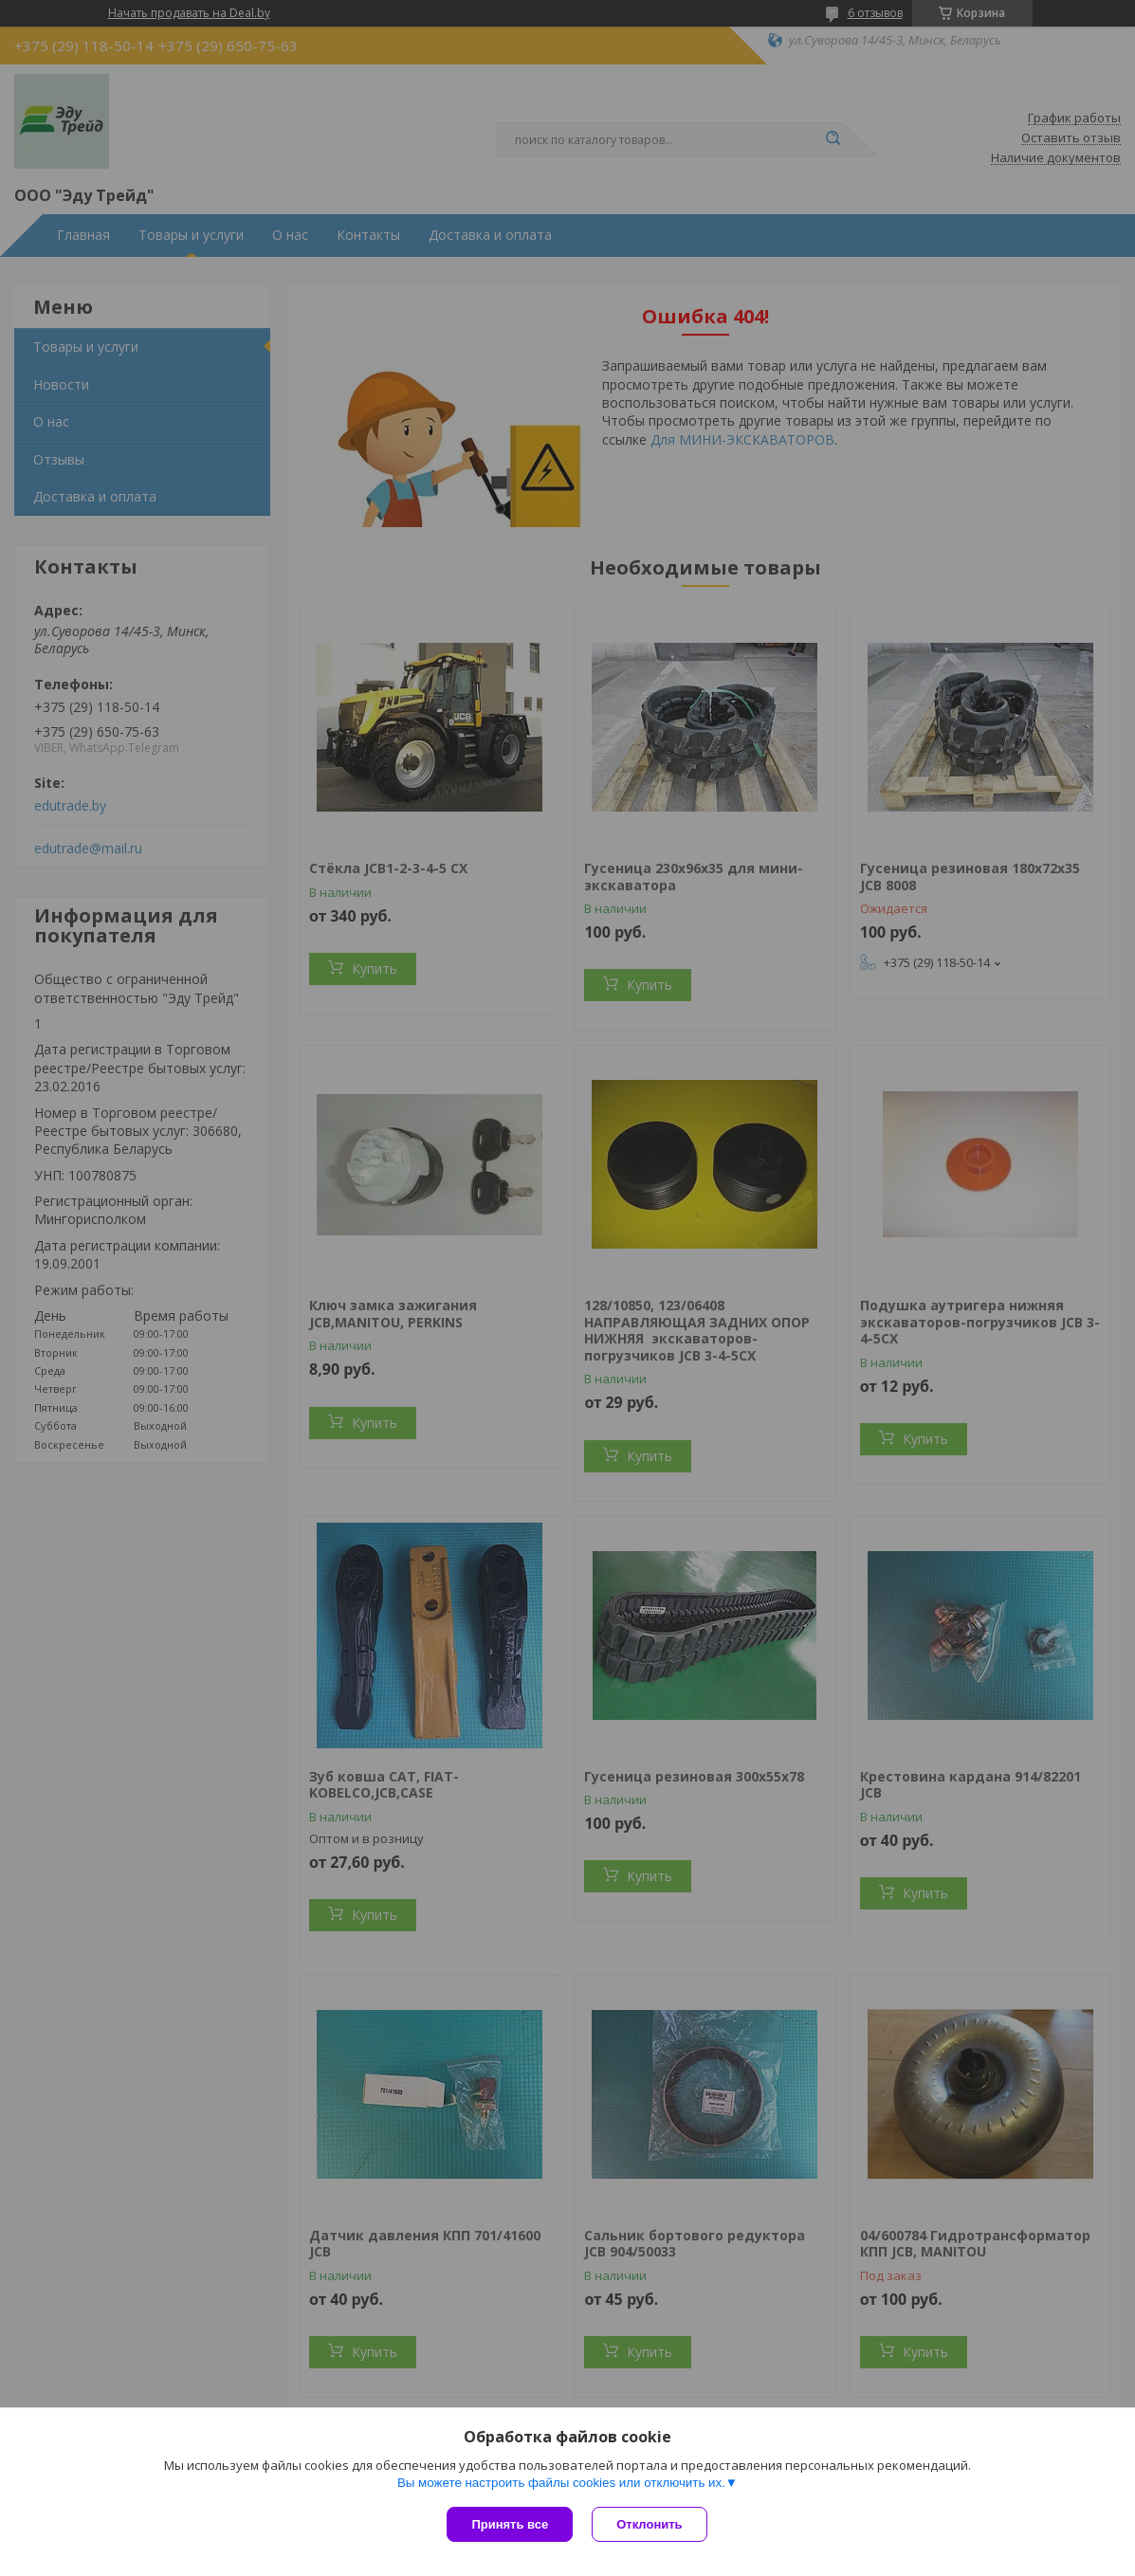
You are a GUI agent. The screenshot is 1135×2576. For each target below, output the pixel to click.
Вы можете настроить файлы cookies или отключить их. (561, 2483)
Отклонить (649, 2524)
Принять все (509, 2524)
